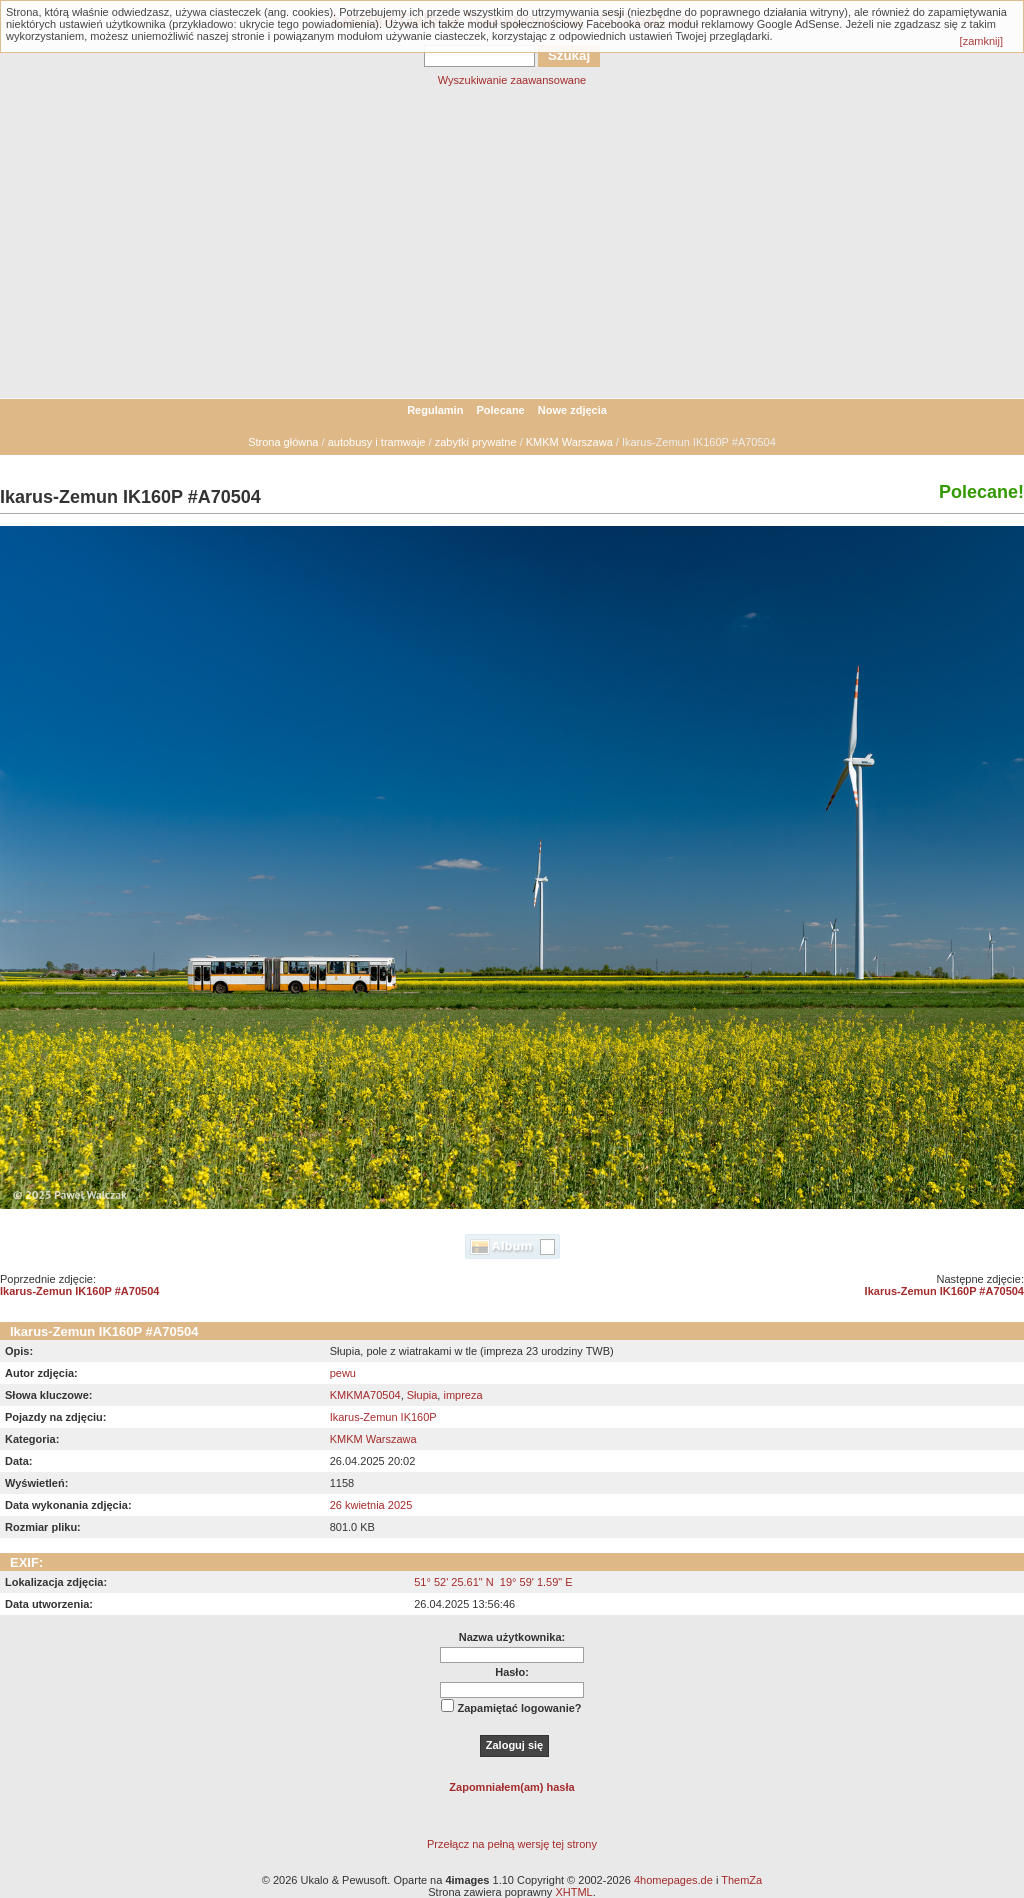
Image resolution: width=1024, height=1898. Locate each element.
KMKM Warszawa (569, 442)
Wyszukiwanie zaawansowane (512, 80)
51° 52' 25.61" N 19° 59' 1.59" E (493, 1582)
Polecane (500, 410)
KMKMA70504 (365, 1395)
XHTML (573, 1892)
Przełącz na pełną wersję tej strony (512, 1844)
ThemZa (741, 1880)
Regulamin (435, 410)
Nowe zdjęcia (572, 410)
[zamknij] (981, 41)
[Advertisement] (512, 248)
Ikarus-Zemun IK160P (383, 1417)
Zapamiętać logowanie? (519, 1708)
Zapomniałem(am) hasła (511, 1787)
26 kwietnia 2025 (371, 1505)
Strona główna (283, 442)
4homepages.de (673, 1880)
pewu (343, 1373)
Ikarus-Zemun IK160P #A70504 (79, 1291)
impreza (462, 1395)
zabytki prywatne (476, 442)
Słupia (422, 1395)
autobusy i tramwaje (377, 442)
